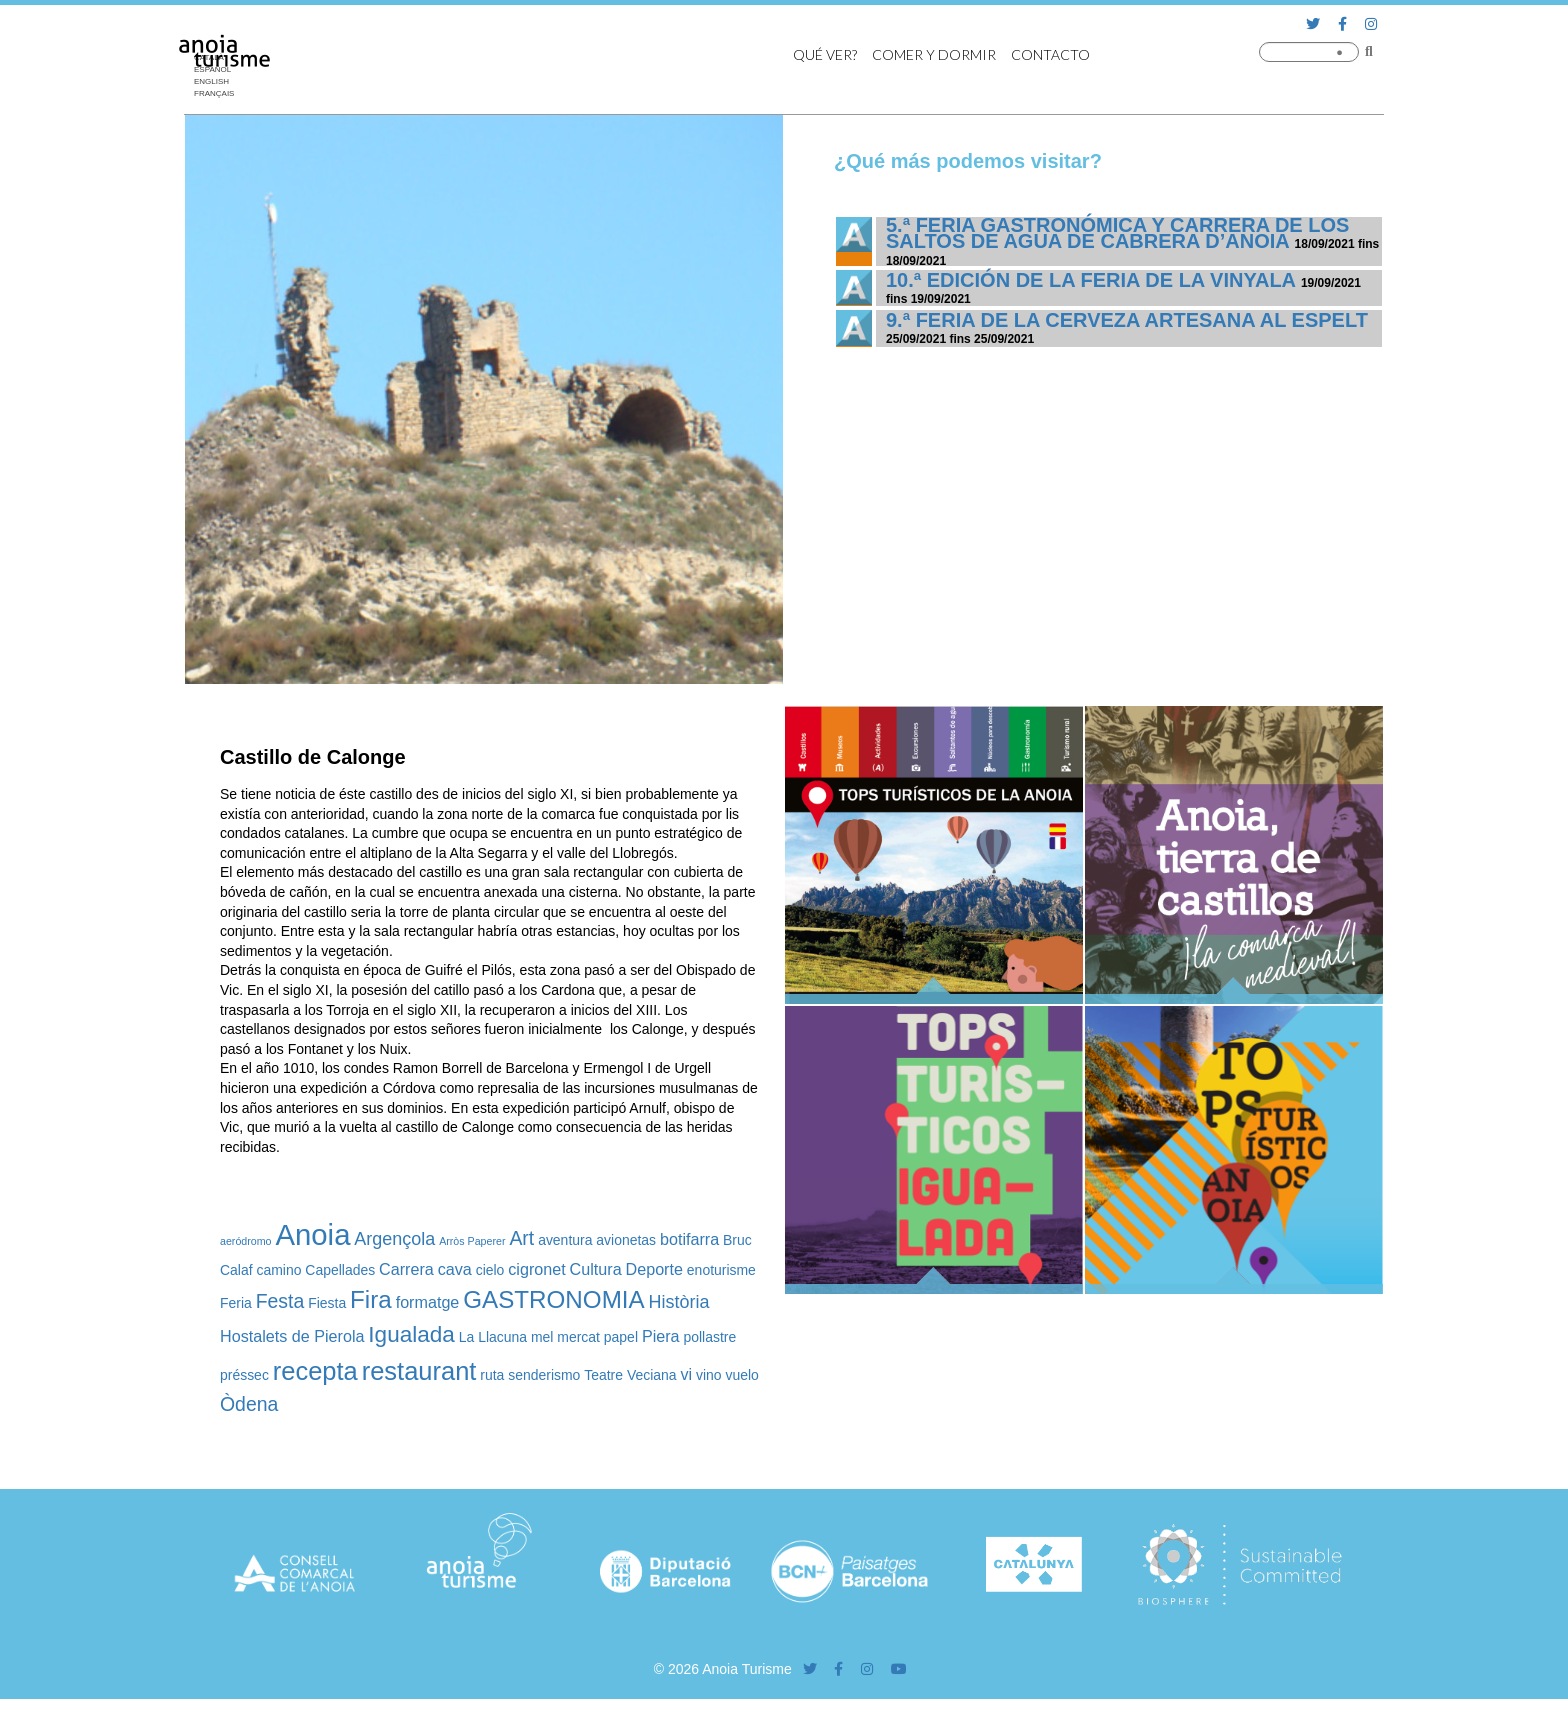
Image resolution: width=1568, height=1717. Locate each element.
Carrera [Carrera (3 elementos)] (406, 1269)
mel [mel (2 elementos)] (542, 1337)
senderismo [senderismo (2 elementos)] (544, 1375)
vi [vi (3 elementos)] (686, 1374)
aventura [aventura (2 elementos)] (565, 1240)
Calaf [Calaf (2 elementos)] (236, 1270)
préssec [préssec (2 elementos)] (244, 1375)
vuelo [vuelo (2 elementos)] (742, 1375)
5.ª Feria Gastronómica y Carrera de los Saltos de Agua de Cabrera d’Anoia (1117, 233)
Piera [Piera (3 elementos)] (661, 1336)
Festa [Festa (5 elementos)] (280, 1301)
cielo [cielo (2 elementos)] (490, 1270)
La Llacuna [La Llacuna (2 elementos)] (493, 1337)
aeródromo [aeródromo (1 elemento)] (246, 1241)
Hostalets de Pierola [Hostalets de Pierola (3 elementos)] (292, 1336)
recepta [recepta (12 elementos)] (315, 1371)
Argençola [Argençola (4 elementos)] (394, 1239)
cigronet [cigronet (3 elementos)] (536, 1269)
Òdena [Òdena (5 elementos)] (249, 1404)
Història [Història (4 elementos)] (679, 1302)
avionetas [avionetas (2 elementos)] (626, 1240)
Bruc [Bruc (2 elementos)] (737, 1240)
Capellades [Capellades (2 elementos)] (340, 1270)
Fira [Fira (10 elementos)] (371, 1299)
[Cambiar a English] (219, 82)
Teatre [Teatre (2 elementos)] (603, 1375)
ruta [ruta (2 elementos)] (492, 1375)
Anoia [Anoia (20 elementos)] (312, 1234)
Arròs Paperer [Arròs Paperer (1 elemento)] (472, 1241)
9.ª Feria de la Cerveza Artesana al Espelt (1127, 320)
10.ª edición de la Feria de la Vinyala (1090, 280)
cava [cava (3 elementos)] (455, 1269)
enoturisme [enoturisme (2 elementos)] (721, 1270)
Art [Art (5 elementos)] (521, 1238)
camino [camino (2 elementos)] (278, 1270)
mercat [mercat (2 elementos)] (578, 1337)
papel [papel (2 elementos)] (621, 1337)
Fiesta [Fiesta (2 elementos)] (327, 1303)
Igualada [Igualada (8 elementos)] (411, 1334)
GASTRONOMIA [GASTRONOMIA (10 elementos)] (553, 1299)
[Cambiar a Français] (219, 94)
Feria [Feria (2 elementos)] (236, 1303)
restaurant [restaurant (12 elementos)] (419, 1371)
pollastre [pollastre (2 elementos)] (709, 1337)
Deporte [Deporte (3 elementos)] (654, 1269)
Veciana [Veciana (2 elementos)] (652, 1375)
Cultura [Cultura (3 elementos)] (596, 1269)
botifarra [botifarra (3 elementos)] (689, 1239)
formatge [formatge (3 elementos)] (428, 1302)
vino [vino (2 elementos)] (709, 1375)
